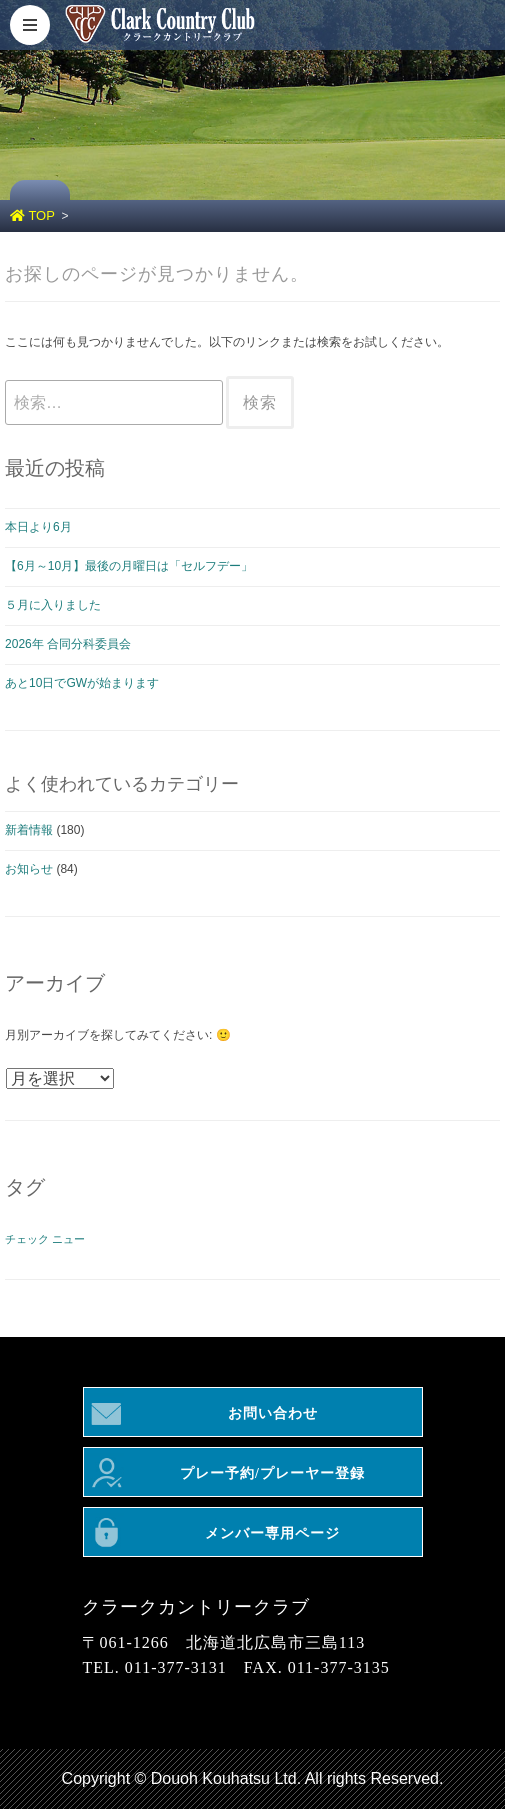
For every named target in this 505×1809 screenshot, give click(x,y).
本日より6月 (38, 527)
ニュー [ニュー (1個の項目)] (68, 1239)
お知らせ (29, 869)
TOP (32, 215)
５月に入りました (53, 605)
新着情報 (29, 830)
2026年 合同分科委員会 (68, 644)
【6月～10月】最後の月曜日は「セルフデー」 (129, 566)
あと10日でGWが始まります (82, 683)
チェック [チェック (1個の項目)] (27, 1239)
